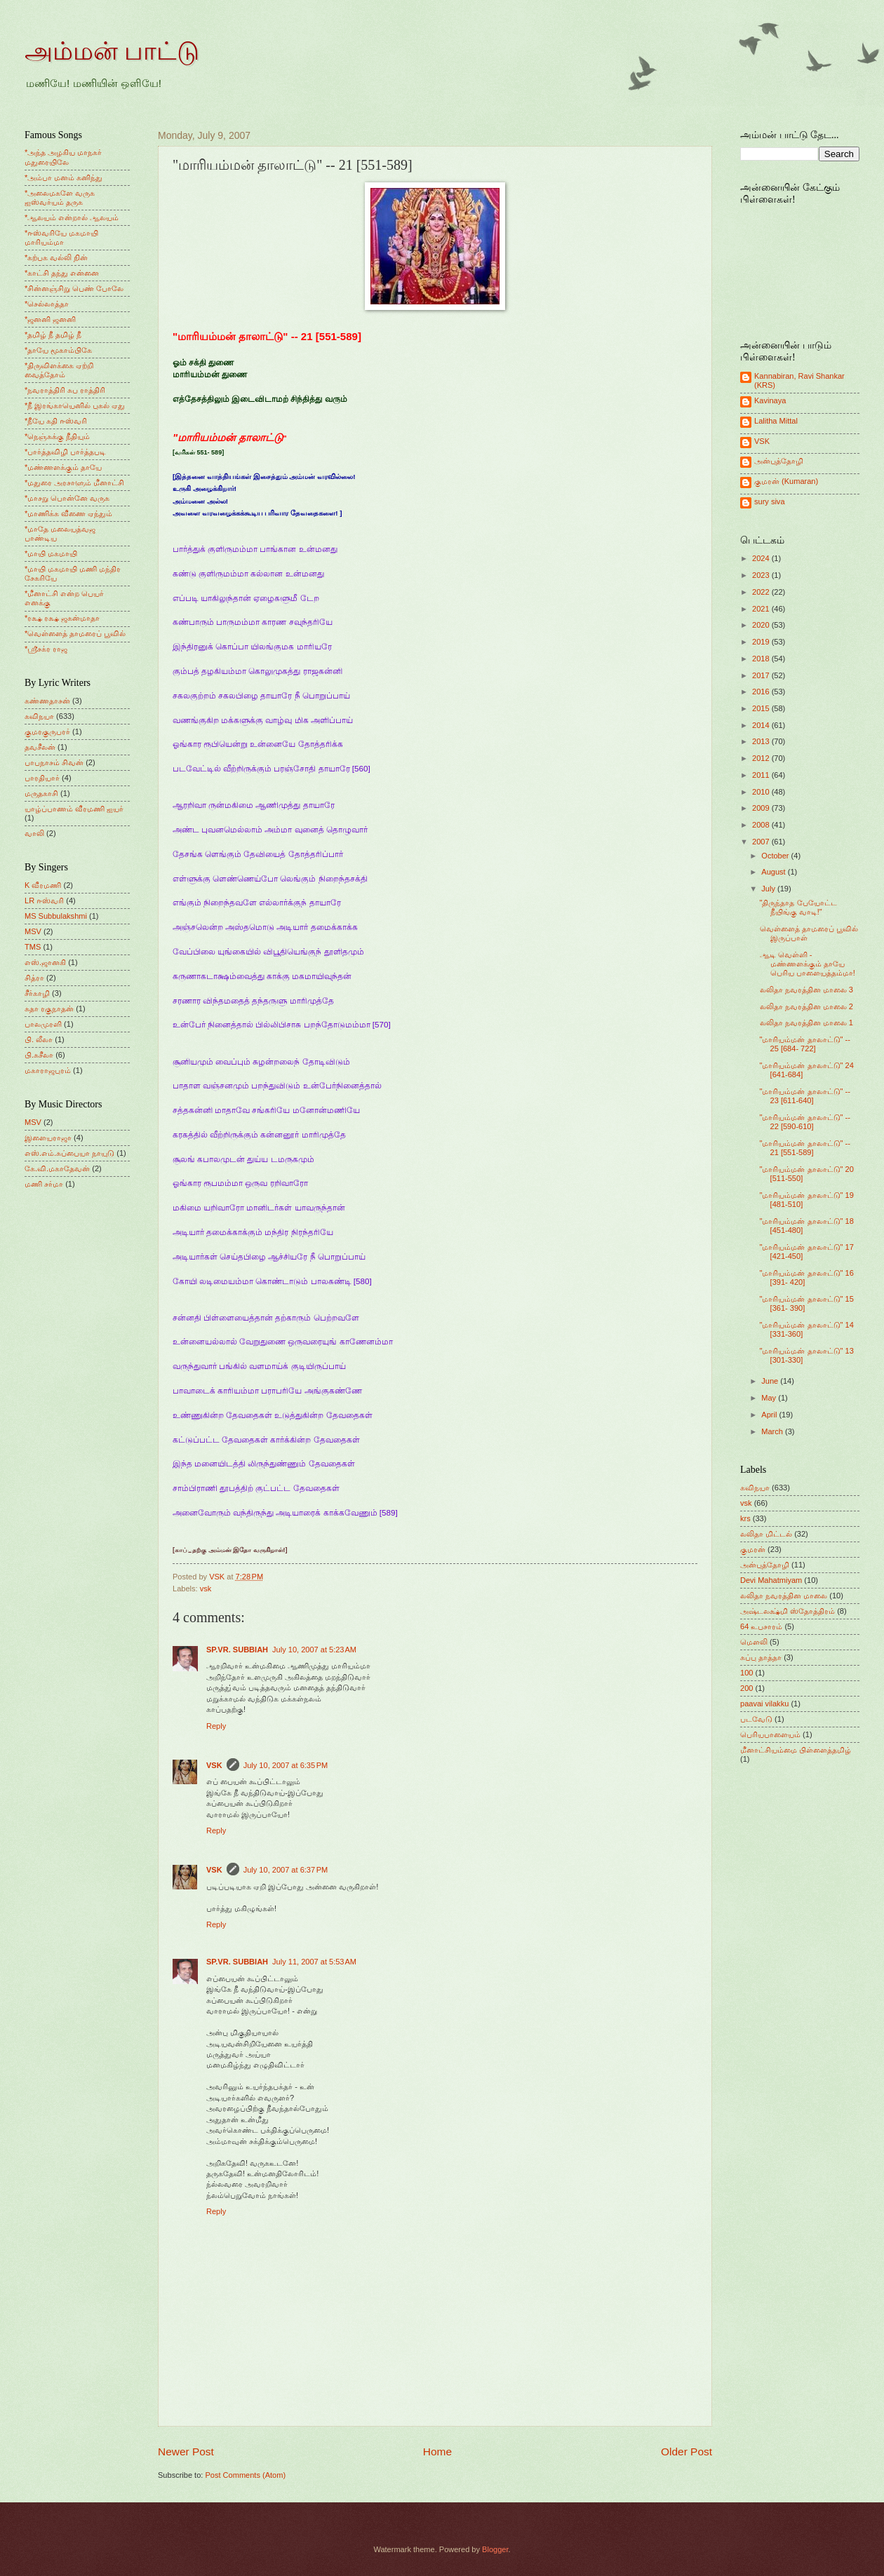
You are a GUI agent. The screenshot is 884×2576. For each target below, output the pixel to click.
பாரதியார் (42, 778)
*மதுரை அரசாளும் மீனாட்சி (74, 482)
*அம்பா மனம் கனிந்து (63, 177)
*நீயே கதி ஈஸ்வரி (56, 421)
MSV (33, 931)
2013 (762, 741)
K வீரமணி (43, 885)
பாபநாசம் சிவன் (54, 762)
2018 (762, 658)
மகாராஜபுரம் (48, 1070)
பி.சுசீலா (39, 1055)
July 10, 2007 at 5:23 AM (314, 1649)
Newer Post (186, 2451)
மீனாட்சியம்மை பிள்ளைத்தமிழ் (795, 1750)
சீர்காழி (37, 993)
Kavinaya (770, 400)
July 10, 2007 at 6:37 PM (285, 1870)
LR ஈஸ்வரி (44, 900)
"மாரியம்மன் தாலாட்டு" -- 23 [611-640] (805, 1096)
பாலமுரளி (43, 1024)
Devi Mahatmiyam (771, 1580)
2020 (762, 625)
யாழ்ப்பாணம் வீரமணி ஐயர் (74, 808)
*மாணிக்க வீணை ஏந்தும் (68, 513)
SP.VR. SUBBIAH (237, 1649)
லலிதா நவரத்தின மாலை (783, 1595)
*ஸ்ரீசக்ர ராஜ (46, 649)
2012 (762, 758)
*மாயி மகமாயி (51, 553)
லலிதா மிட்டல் (766, 1534)
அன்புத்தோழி (778, 461)
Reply (216, 1726)
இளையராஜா (48, 1137)
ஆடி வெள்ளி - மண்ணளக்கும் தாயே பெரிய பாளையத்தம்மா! (807, 964)
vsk (206, 1588)
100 (746, 1672)
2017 (762, 675)
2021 (762, 609)
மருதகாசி (41, 793)
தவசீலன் (40, 747)
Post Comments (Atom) (245, 2475)
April (770, 1414)
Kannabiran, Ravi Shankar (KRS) (799, 380)
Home (437, 2451)
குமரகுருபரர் (47, 731)
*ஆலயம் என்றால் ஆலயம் (72, 217)
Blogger (495, 2549)
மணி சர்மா (44, 1184)
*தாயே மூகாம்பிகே (58, 350)
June (770, 1381)
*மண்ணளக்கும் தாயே (63, 467)
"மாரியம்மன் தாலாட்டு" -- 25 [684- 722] (805, 1044)
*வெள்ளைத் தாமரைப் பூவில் (75, 633)
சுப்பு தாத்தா (761, 1657)
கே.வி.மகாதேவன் (57, 1168)
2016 (762, 691)
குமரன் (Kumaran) (786, 481)
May (769, 1398)
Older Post (686, 2451)
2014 (762, 725)
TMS (33, 947)
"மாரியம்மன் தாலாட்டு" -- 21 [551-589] (805, 1147)
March (773, 1431)
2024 (762, 558)
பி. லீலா (39, 1039)
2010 (762, 792)
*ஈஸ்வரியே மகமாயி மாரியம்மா (61, 237)
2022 (762, 592)
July (769, 888)
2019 (762, 642)
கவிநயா (39, 716)
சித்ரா (34, 977)
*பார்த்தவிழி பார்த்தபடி (65, 451)
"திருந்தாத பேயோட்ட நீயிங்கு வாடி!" (798, 907)
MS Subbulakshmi (56, 916)
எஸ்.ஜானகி (45, 962)
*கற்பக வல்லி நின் (56, 257)
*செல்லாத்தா (47, 303)
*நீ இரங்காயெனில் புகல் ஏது (75, 405)
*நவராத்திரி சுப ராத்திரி (65, 390)
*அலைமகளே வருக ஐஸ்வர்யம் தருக (60, 197)
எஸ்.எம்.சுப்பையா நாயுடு (69, 1153)
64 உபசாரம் (761, 1626)
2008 (762, 825)
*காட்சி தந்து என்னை (62, 273)
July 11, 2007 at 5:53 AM (314, 1961)
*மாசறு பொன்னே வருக (67, 498)
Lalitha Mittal (776, 421)
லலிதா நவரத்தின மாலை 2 (806, 1006)
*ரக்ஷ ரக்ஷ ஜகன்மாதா (62, 618)
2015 (762, 708)
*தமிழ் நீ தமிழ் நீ (53, 334)
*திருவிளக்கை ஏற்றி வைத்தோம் (59, 370)
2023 (762, 575)
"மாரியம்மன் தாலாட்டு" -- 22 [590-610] (805, 1122)
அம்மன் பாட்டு (112, 51)
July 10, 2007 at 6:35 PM (285, 1765)
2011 (762, 775)
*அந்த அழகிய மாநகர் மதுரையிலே (63, 157)
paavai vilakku (764, 1703)
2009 (762, 808)
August (774, 872)
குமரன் (752, 1549)
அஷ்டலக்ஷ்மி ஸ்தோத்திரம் (787, 1611)
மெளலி (754, 1642)
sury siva (769, 501)
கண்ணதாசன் (47, 700)
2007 (762, 841)
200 (746, 1688)
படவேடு (756, 1719)
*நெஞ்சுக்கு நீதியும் (57, 436)
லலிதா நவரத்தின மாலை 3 (806, 989)
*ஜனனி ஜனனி (50, 319)
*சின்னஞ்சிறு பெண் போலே (74, 288)
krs (745, 1518)
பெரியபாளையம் (770, 1734)
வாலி (34, 833)
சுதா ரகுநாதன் (49, 1008)
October (776, 855)
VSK (214, 1765)
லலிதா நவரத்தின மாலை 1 (806, 1022)
